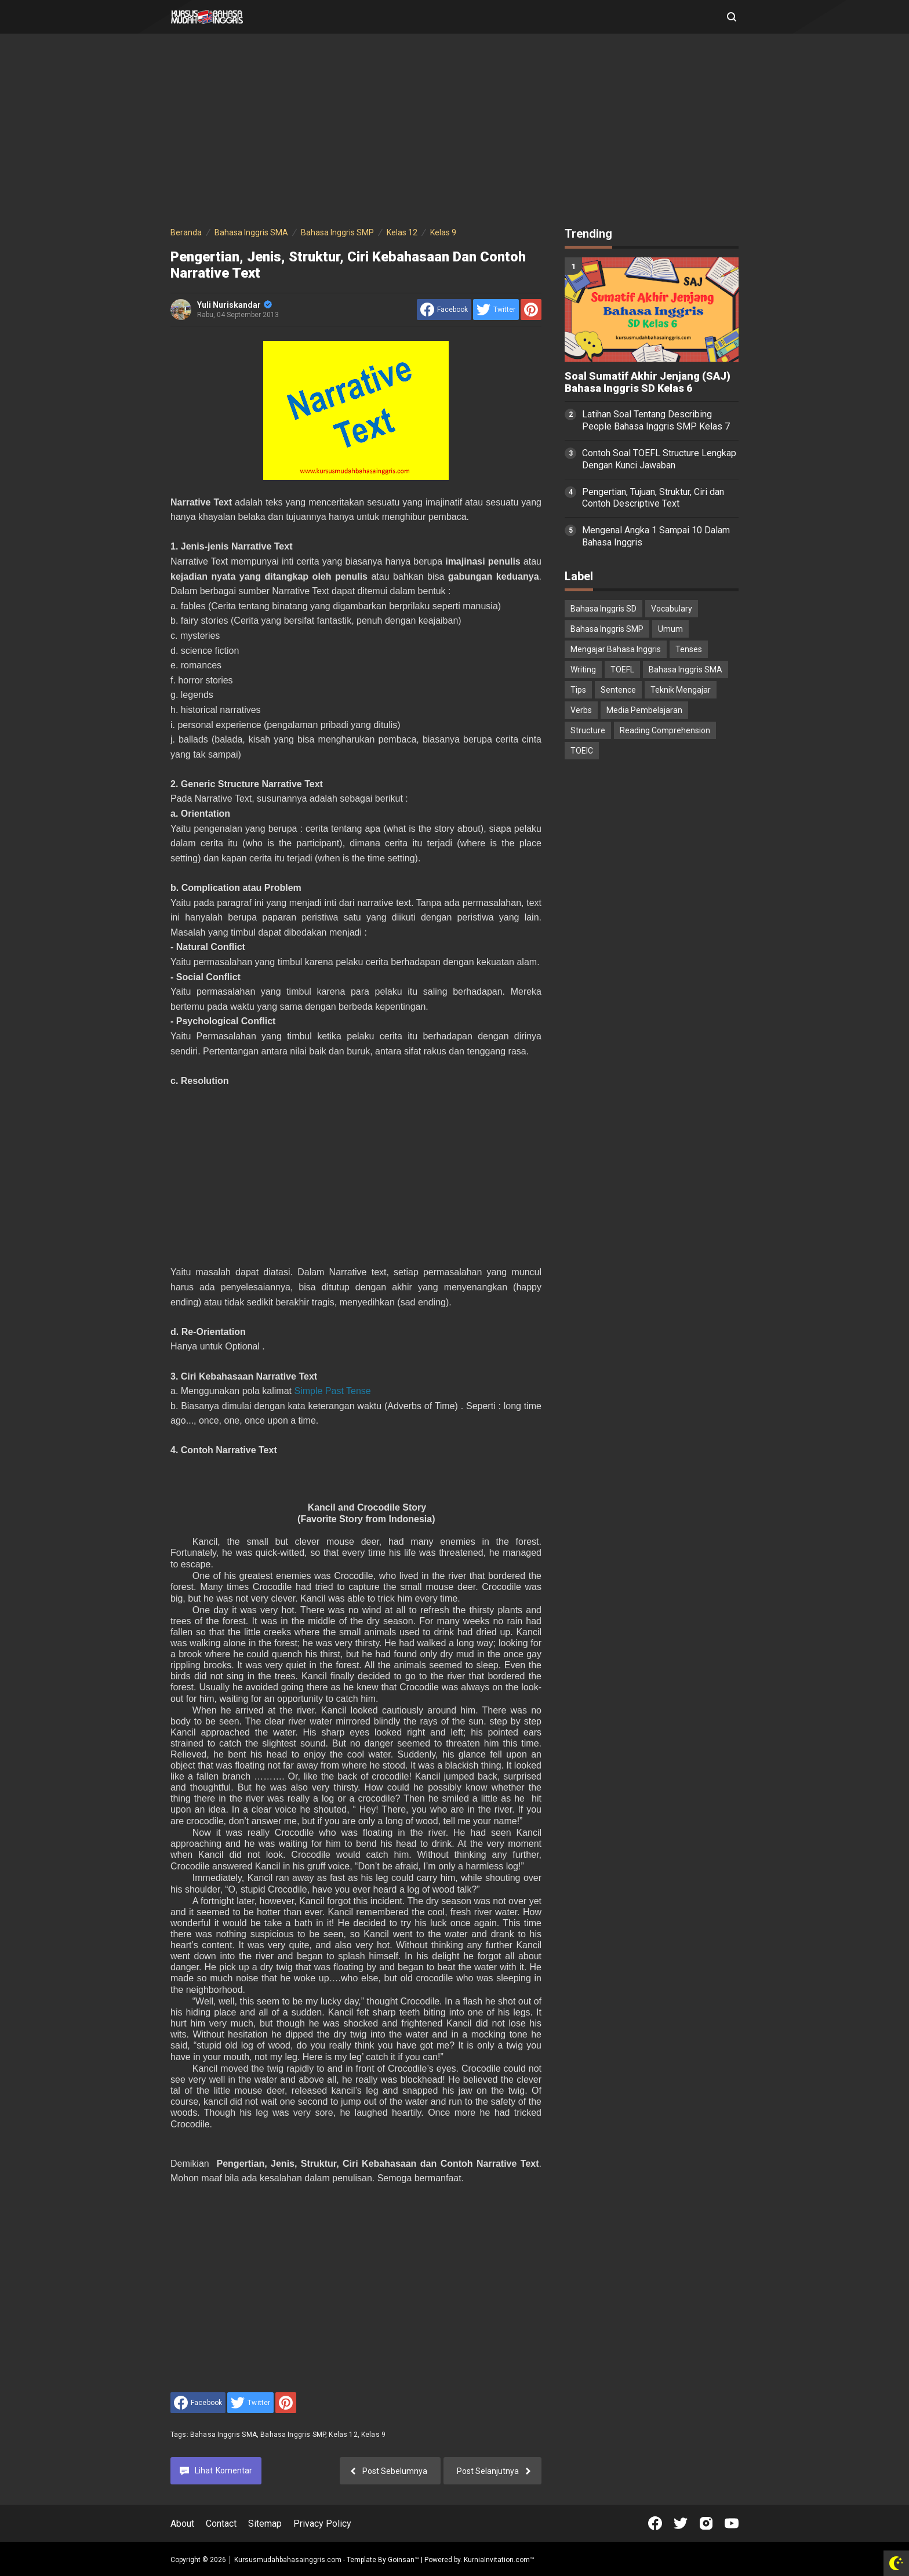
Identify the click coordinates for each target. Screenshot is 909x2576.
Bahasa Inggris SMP (292, 2435)
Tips (578, 689)
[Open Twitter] (681, 2523)
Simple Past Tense (332, 1391)
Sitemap (265, 2523)
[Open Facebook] (655, 2523)
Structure (587, 730)
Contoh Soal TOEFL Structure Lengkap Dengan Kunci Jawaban (659, 459)
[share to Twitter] (496, 309)
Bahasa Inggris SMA (223, 2435)
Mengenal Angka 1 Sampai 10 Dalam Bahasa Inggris (656, 536)
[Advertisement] (454, 132)
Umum (670, 629)
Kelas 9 (373, 2435)
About (182, 2523)
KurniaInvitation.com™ (498, 2560)
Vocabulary (671, 608)
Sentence (618, 689)
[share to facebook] (444, 309)
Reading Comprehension (665, 730)
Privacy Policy (322, 2523)
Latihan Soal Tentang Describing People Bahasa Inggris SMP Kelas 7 (656, 420)
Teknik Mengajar (680, 689)
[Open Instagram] (706, 2523)
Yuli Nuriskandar (234, 305)
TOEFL (622, 669)
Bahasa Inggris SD (603, 608)
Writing (583, 669)
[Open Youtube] (732, 2523)
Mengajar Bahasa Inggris (615, 649)
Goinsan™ (403, 2560)
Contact (221, 2523)
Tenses (688, 649)
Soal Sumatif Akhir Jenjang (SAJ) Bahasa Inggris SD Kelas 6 (647, 382)
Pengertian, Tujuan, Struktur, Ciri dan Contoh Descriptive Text (653, 498)
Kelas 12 (343, 2435)
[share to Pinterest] (531, 309)
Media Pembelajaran (644, 710)
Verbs (581, 710)
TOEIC (581, 750)
